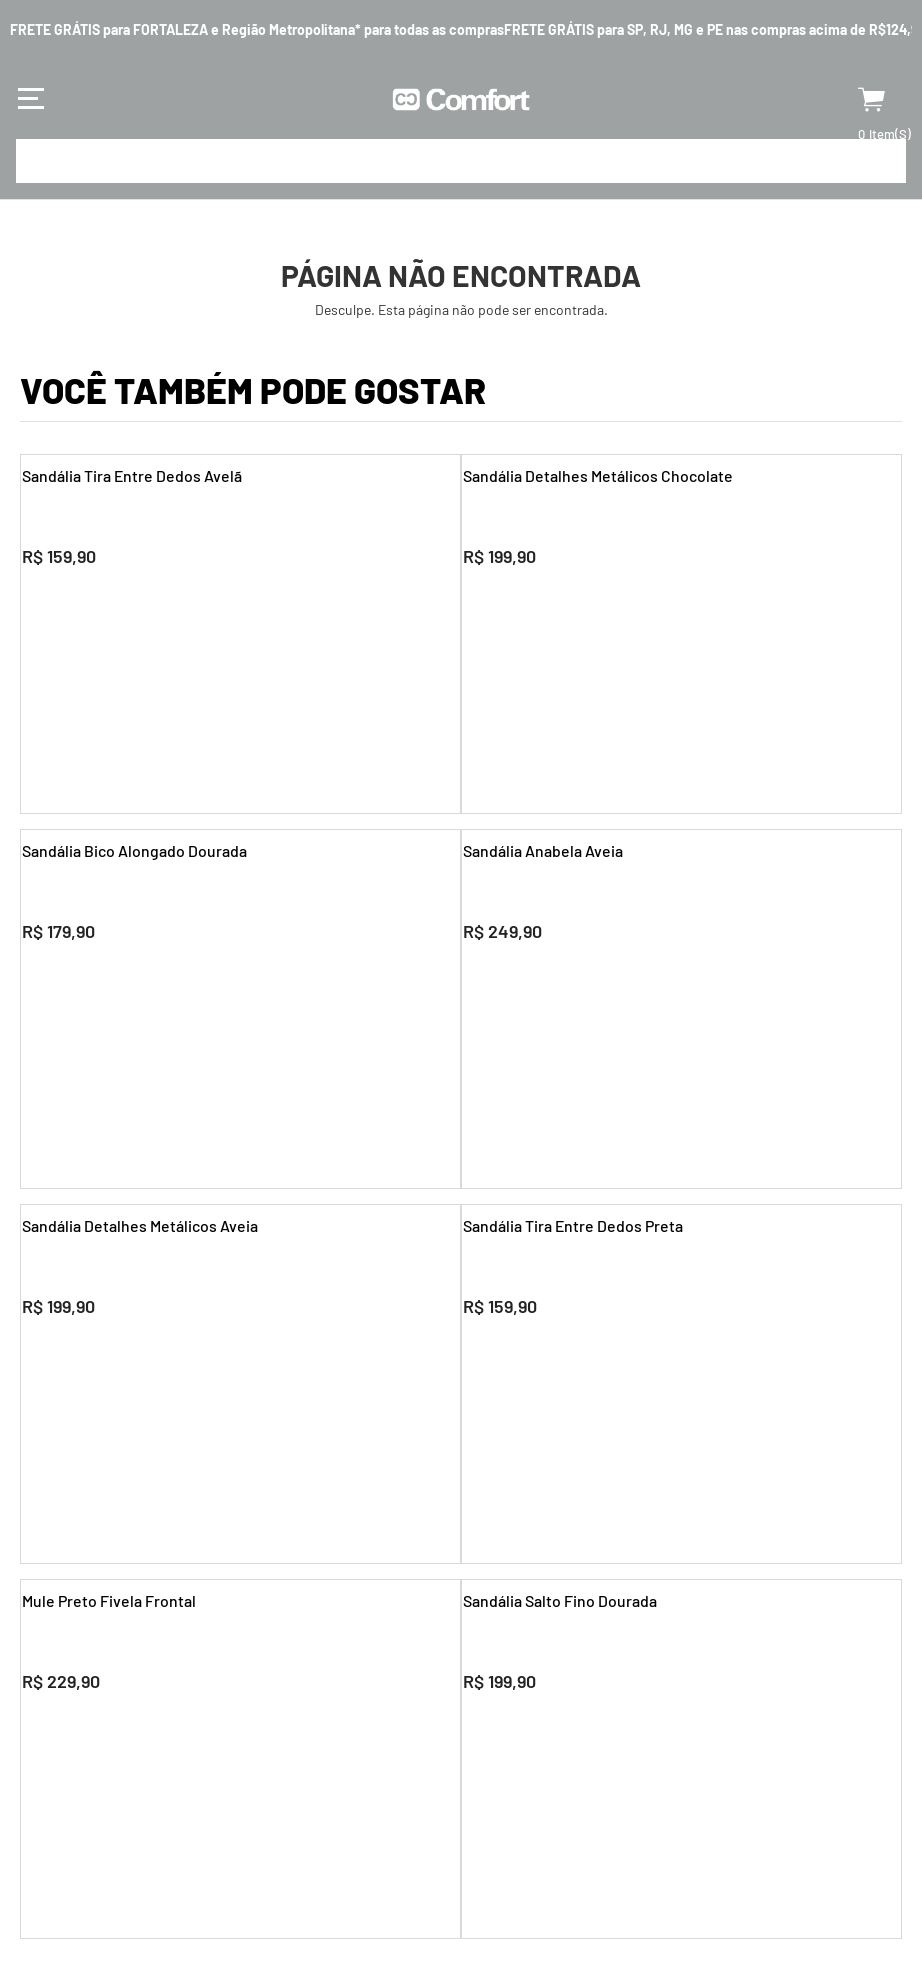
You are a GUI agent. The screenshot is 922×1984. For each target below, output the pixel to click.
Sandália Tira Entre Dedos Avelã (131, 475)
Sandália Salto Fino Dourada (559, 1600)
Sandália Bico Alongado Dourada (133, 850)
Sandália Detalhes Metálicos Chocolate (597, 475)
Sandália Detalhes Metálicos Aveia (139, 1225)
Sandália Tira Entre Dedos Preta (572, 1225)
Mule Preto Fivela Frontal (108, 1600)
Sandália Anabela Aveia (542, 850)
